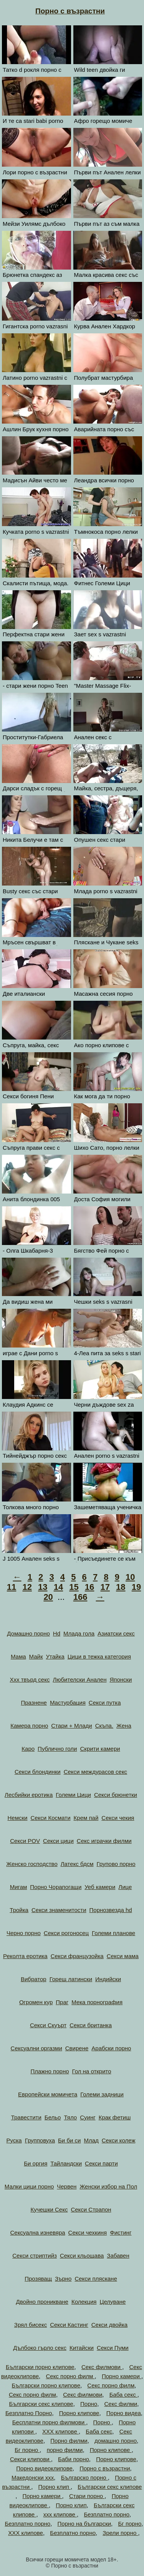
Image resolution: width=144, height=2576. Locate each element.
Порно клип (54, 2486)
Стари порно (86, 2496)
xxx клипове (60, 2514)
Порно (88, 2404)
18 (120, 1587)
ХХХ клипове (60, 2431)
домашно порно (115, 2440)
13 (42, 1587)
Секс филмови (101, 2367)
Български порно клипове (40, 2367)
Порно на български (84, 2523)
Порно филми (68, 2440)
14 (58, 1587)
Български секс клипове (41, 2404)
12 (26, 1587)
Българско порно (84, 2477)
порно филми (65, 2450)
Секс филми (120, 2404)
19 (136, 1587)
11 (11, 1587)
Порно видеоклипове (44, 2468)
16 (89, 1587)
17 (104, 1587)
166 (80, 1597)
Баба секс (123, 2394)
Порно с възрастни (70, 11)
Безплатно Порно (28, 2413)
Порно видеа (123, 2413)
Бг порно (27, 2450)
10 (130, 1577)
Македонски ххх (33, 2477)
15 (73, 1587)
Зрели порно (120, 2533)
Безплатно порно (106, 2514)
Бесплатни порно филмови (49, 2422)
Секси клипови (30, 2459)
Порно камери (121, 2376)
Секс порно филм (70, 2376)
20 (48, 1597)
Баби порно (73, 2459)
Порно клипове (79, 2413)
